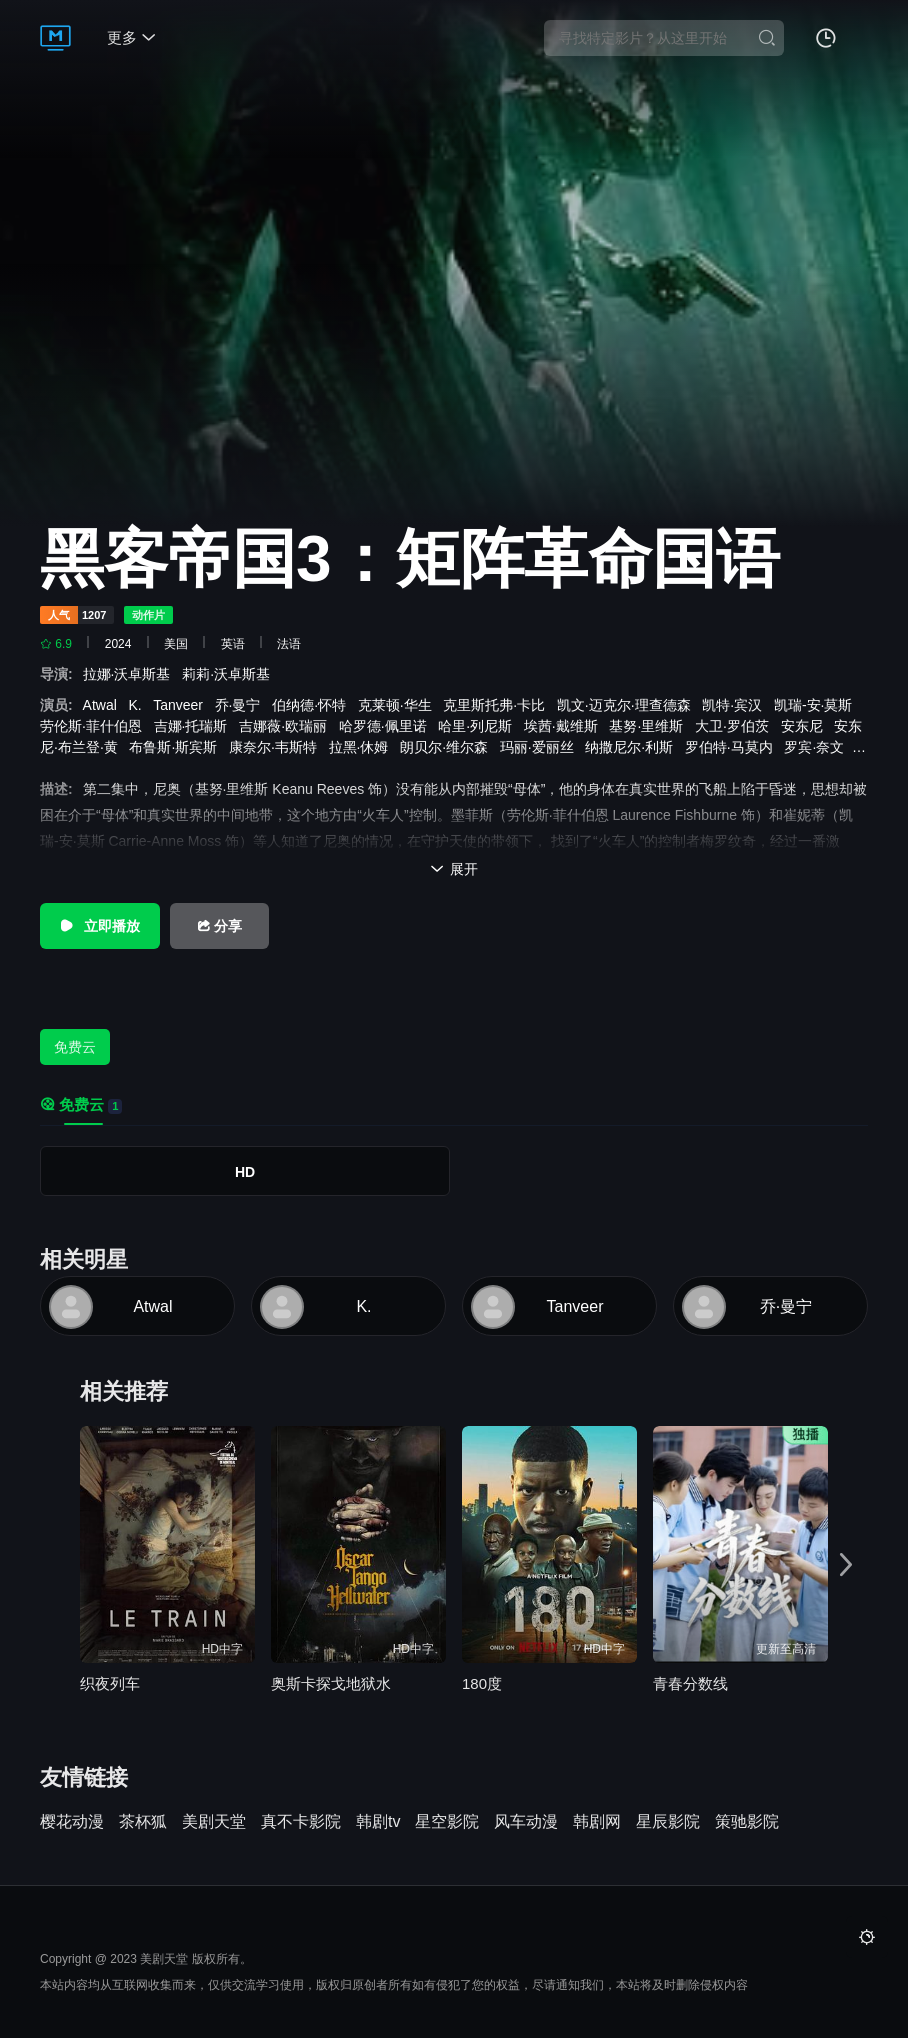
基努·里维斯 (650, 726)
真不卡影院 (301, 1822)
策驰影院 (747, 1822)
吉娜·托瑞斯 (195, 726)
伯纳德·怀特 (313, 705)
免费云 (75, 1047)
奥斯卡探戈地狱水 (331, 1683)
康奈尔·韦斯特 (277, 747)
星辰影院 (668, 1822)
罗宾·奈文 (818, 747)
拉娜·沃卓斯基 (133, 674)
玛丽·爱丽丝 (541, 747)
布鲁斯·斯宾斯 (177, 747)
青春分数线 (690, 1683)
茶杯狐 (143, 1822)
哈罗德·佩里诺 (387, 726)
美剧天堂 (214, 1822)
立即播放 (100, 926)
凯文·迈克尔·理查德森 (628, 705)
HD (245, 1172)
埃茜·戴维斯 (565, 726)
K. (138, 705)
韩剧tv (378, 1822)
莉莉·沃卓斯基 (230, 674)
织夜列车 (110, 1683)
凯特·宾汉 (736, 705)
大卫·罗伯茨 (736, 726)
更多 (131, 37)
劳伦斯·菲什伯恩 (95, 726)
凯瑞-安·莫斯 (817, 705)
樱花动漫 (72, 1822)
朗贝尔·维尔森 (448, 747)
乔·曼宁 (242, 705)
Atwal (104, 705)
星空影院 (447, 1822)
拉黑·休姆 (363, 747)
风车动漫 (526, 1822)
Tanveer (182, 705)
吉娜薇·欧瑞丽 (287, 726)
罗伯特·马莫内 (733, 747)
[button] (846, 1565)
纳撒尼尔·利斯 (633, 747)
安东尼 (806, 726)
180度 (482, 1683)
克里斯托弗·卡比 (498, 705)
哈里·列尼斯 (479, 726)
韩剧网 (597, 1822)
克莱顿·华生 (399, 705)
